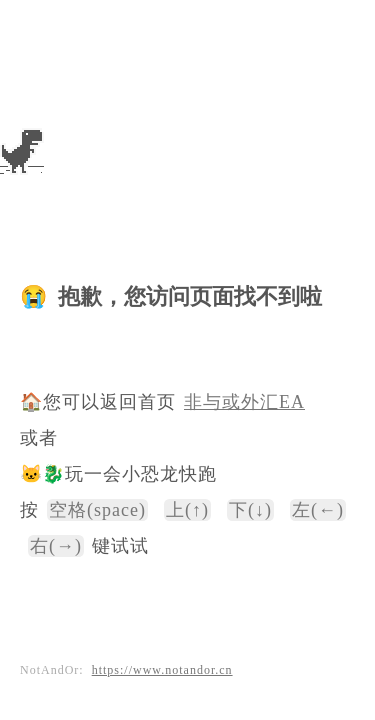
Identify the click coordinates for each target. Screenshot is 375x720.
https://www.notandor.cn (162, 670)
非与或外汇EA (244, 402)
